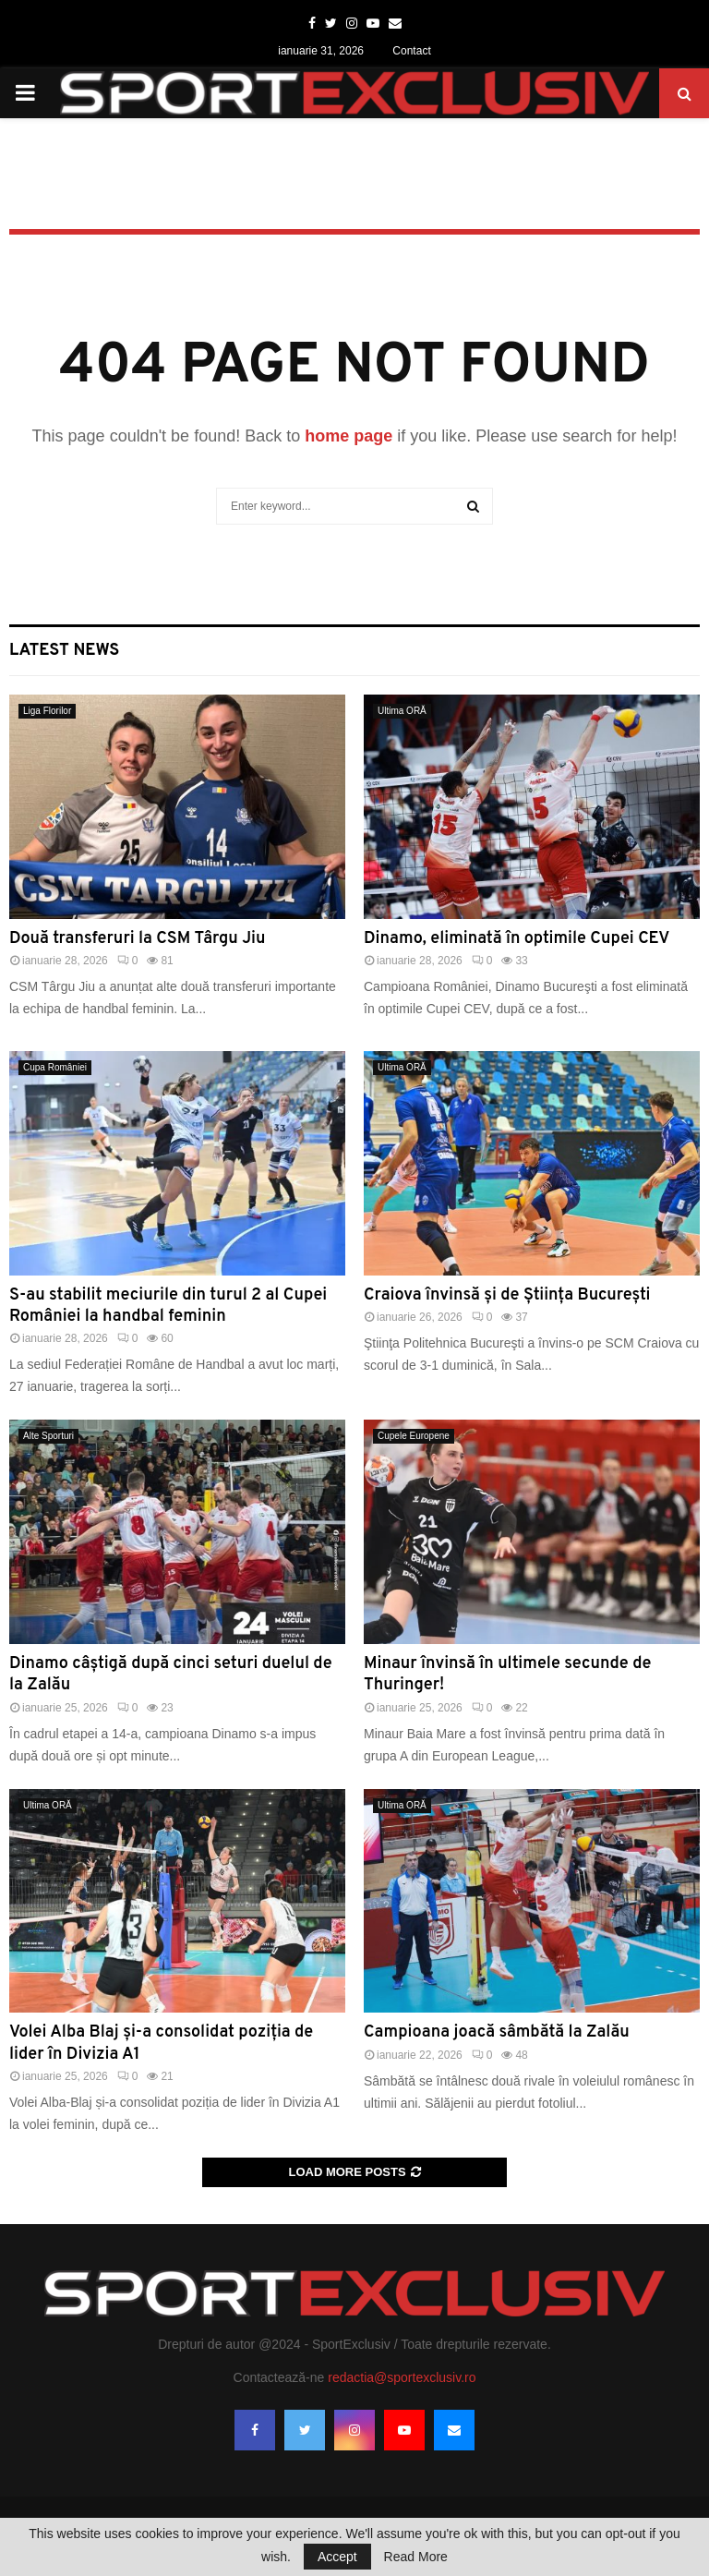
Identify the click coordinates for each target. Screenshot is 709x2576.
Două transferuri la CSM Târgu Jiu (137, 938)
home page (348, 436)
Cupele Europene (414, 1436)
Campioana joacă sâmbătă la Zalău (497, 2032)
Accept (337, 2556)
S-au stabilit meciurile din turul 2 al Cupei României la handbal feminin (168, 1306)
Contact (411, 50)
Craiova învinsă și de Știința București (507, 1295)
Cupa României (55, 1067)
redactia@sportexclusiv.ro (401, 2377)
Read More (416, 2556)
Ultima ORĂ (402, 711)
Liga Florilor (47, 711)
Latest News (64, 650)
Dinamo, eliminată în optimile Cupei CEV (516, 938)
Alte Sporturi (48, 1436)
